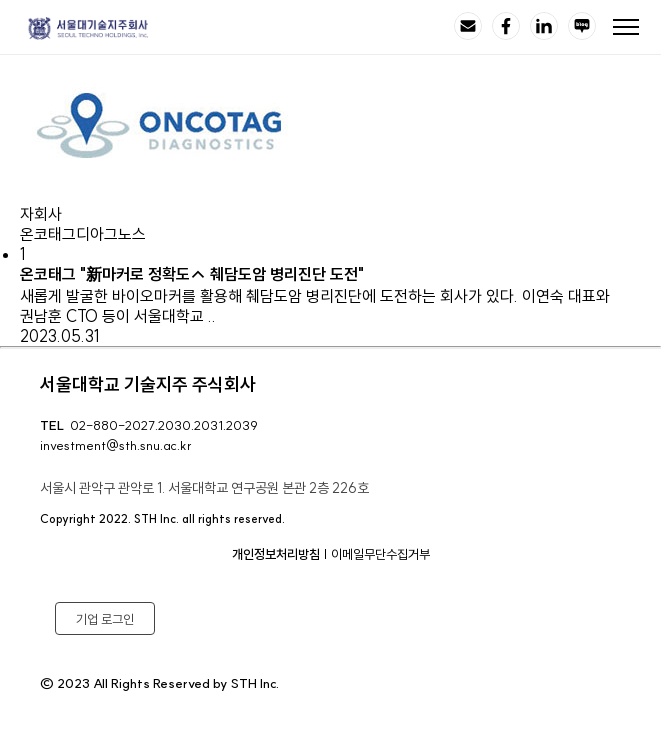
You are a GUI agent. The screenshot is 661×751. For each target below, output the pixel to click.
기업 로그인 (105, 619)
